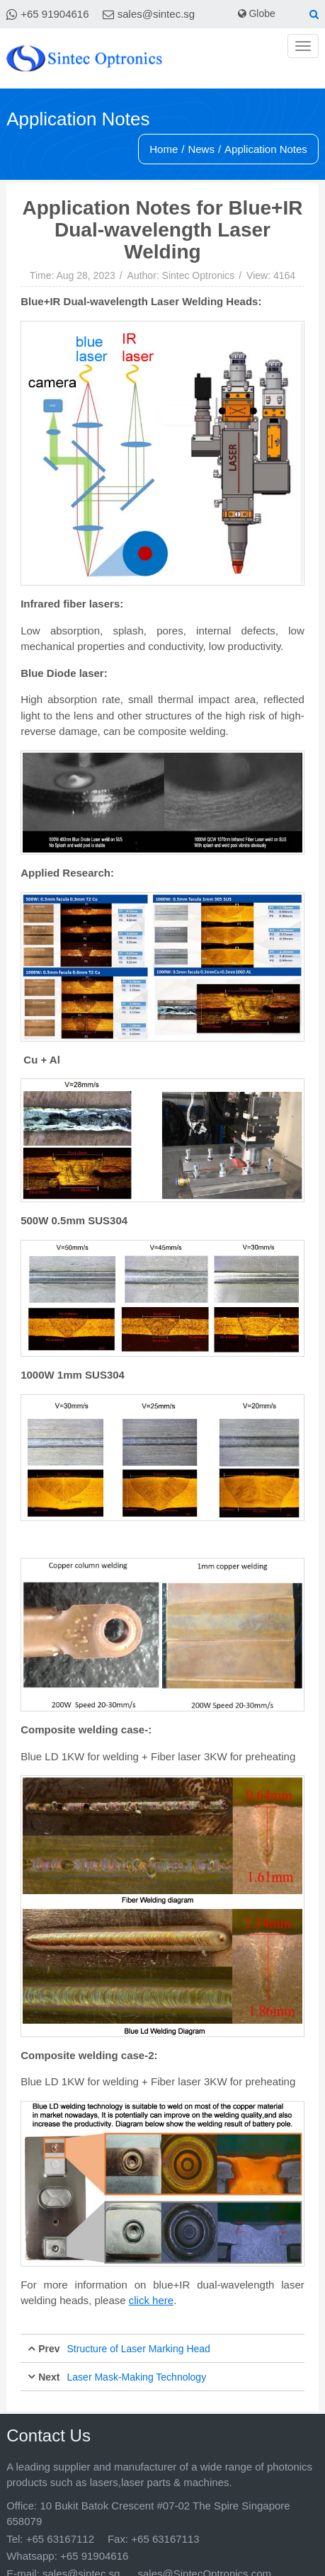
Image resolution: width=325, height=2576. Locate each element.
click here (151, 2300)
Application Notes (265, 149)
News (201, 149)
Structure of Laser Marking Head (138, 2348)
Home (163, 149)
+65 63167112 (60, 2539)
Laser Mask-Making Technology (137, 2377)
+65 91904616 (55, 14)
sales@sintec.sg (156, 14)
